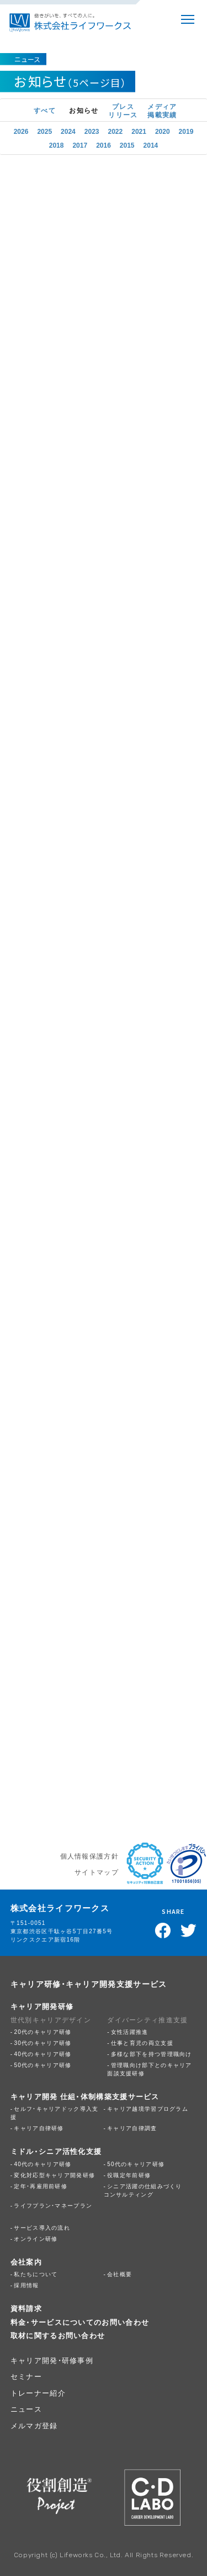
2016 (103, 144)
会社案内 (26, 2261)
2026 (21, 130)
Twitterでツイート (189, 1930)
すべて (45, 110)
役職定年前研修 (129, 2175)
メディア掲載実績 (162, 110)
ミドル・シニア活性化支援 (56, 2151)
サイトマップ (97, 1872)
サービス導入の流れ (42, 2227)
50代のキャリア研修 (42, 2064)
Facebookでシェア (163, 1930)
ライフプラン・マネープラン (53, 2205)
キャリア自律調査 (132, 2128)
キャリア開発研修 (41, 2006)
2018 (56, 144)
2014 (151, 144)
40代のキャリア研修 (42, 2053)
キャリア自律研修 (38, 2128)
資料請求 (26, 2308)
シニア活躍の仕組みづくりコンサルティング (143, 2190)
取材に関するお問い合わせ (57, 2335)
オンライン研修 (35, 2238)
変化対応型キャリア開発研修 (54, 2175)
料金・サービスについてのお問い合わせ (79, 2322)
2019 (186, 130)
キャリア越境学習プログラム (147, 2108)
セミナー (26, 2376)
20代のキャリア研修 (42, 2031)
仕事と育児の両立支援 (142, 2042)
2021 (138, 130)
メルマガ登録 (34, 2425)
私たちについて (35, 2274)
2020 (162, 130)
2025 (44, 130)
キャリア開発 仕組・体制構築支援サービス (85, 2096)
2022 (115, 130)
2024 (68, 130)
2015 (127, 144)
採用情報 (26, 2285)
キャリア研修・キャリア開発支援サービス (88, 1983)
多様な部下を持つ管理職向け (151, 2053)
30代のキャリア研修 (42, 2042)
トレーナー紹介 (38, 2392)
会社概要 (119, 2274)
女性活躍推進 (129, 2031)
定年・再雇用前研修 (40, 2186)
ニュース (26, 2408)
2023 (91, 130)
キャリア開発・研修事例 (51, 2360)
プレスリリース (122, 110)
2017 (79, 144)
